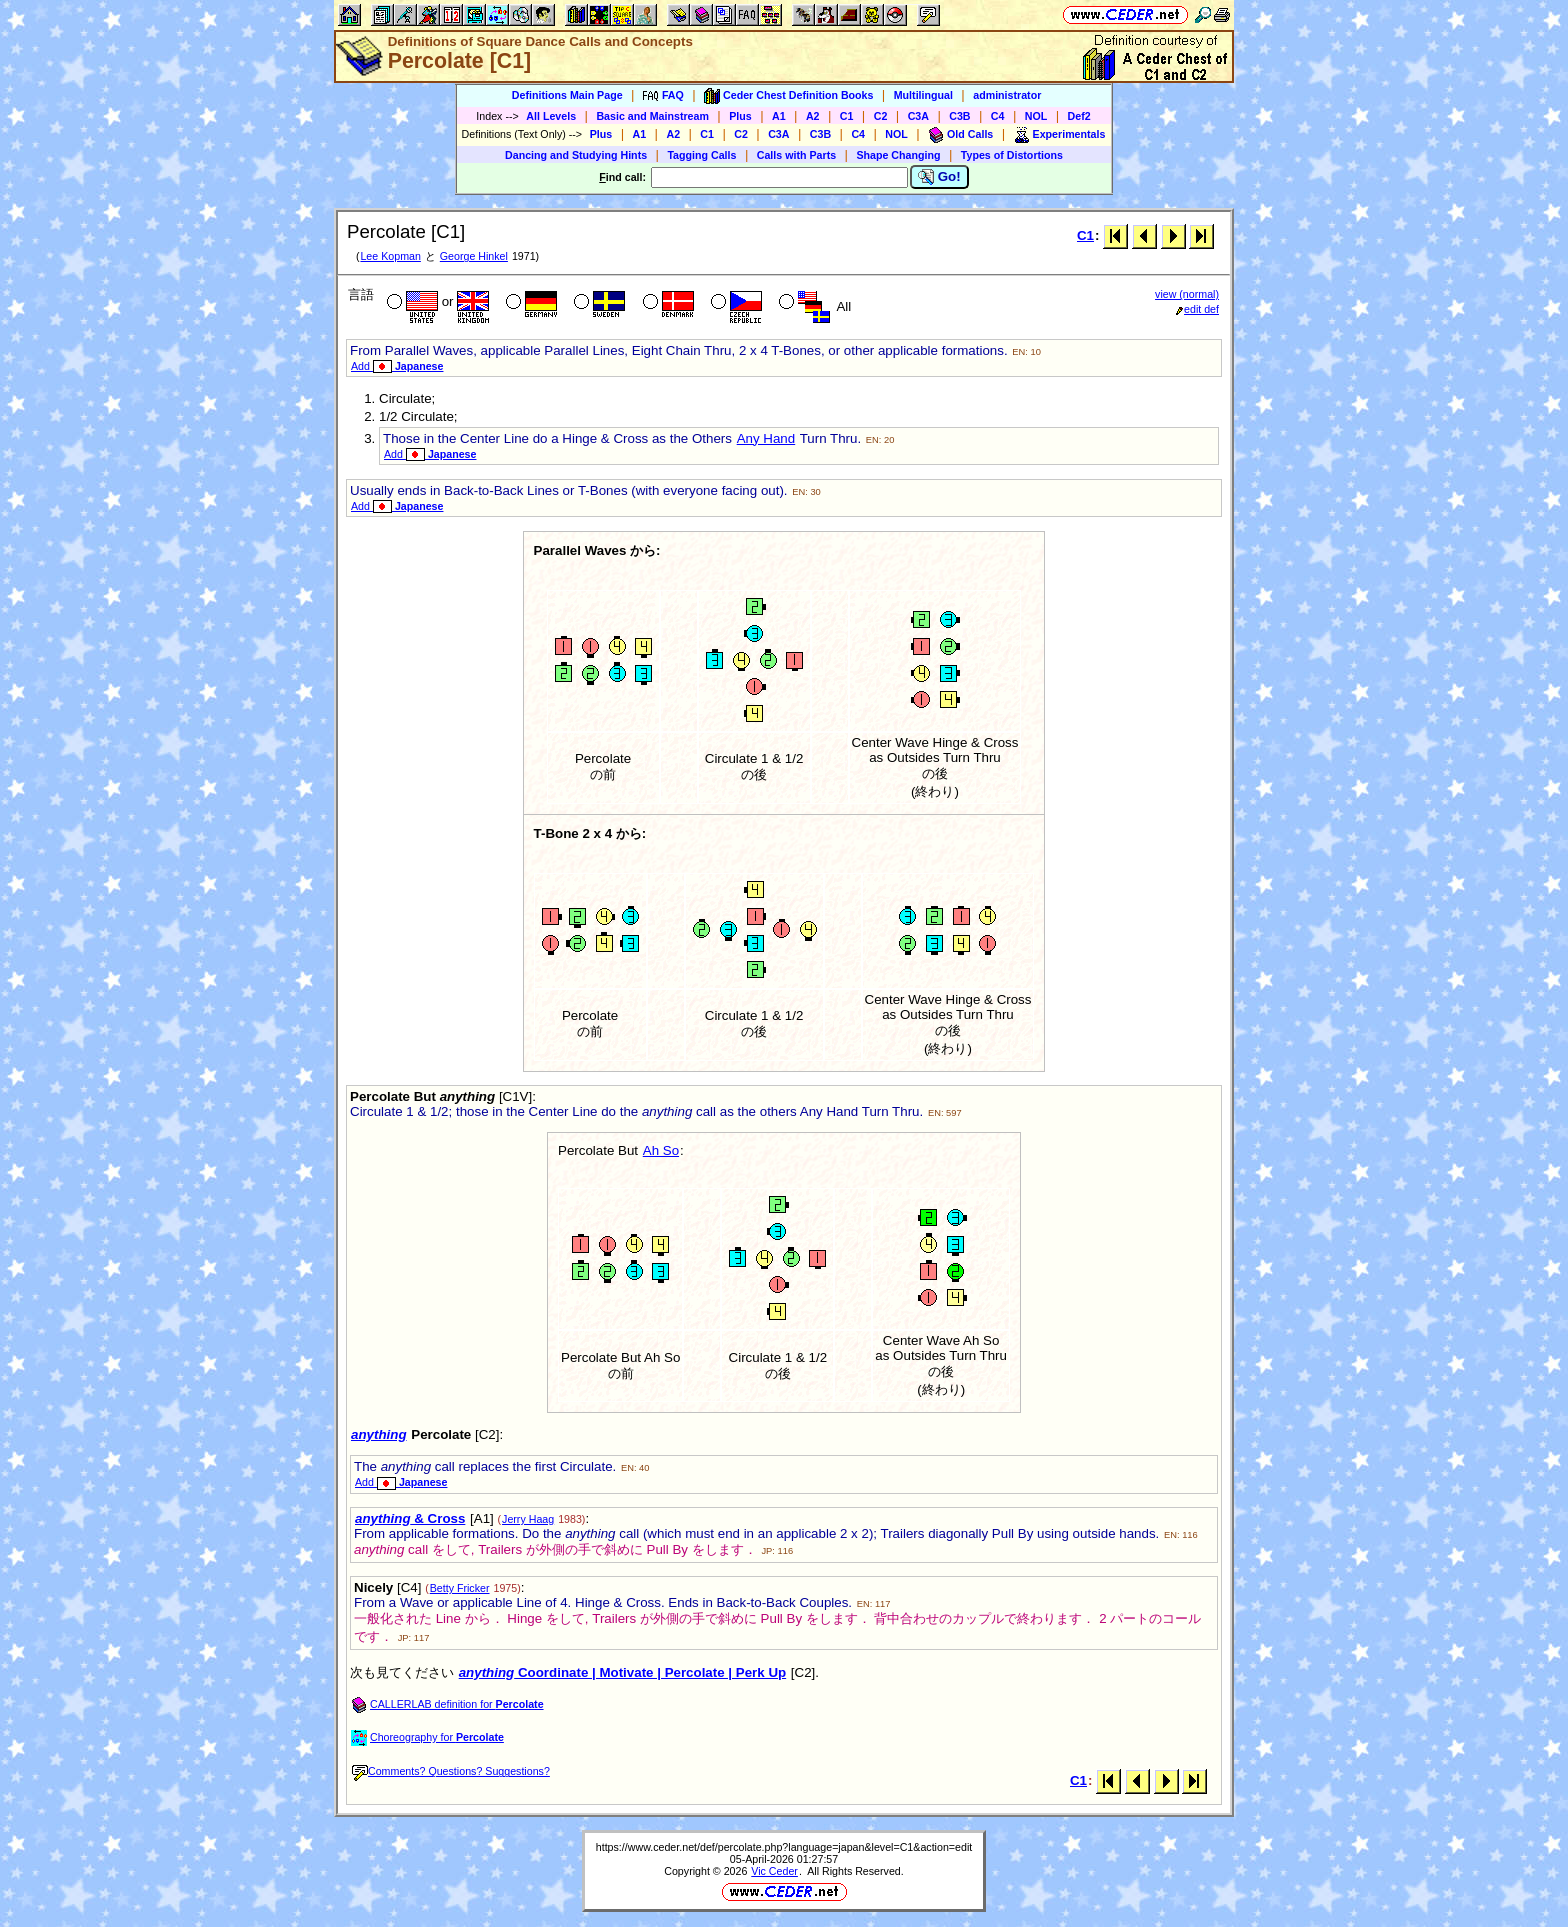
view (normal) (1187, 294)
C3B (959, 116)
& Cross (410, 1518)
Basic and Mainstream (652, 116)
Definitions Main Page (567, 95)
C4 (998, 116)
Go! (939, 177)
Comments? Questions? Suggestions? (451, 1771)
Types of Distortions (1012, 155)
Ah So (661, 1150)
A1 (779, 116)
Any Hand (766, 438)
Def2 (1079, 116)
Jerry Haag (528, 1519)
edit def (1197, 309)
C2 (881, 116)
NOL (1036, 116)
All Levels (551, 116)
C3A (918, 116)
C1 (847, 116)
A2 (813, 116)
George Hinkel (474, 256)
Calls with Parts (796, 155)
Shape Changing (898, 155)
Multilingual (923, 95)
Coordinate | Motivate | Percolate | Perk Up (622, 1672)
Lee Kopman (390, 256)
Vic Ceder (774, 1871)
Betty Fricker (460, 1588)
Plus (740, 116)
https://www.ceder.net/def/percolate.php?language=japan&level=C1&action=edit (784, 1847)
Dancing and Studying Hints (576, 155)
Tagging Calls (701, 155)
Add (397, 366)
